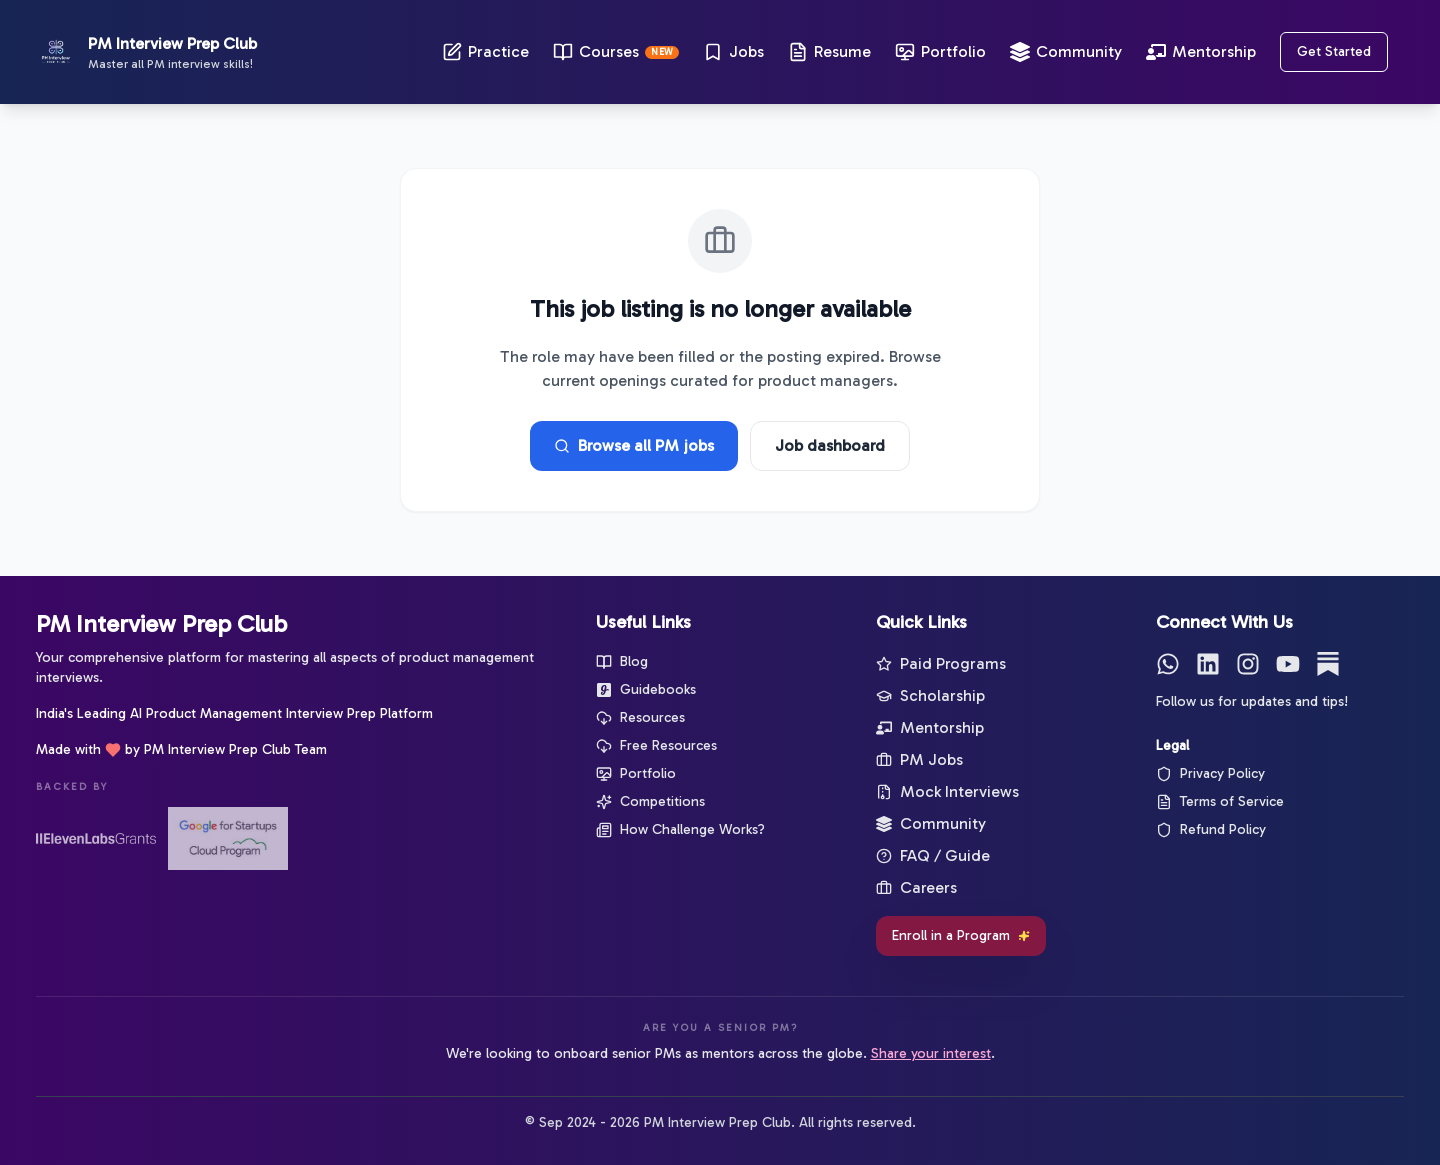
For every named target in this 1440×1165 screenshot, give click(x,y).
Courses (616, 52)
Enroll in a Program (961, 935)
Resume (829, 52)
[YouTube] (1288, 664)
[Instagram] (1248, 664)
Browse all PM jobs (634, 445)
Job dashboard (830, 445)
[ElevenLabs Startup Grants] (96, 838)
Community (1066, 52)
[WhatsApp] (1168, 664)
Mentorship (1201, 52)
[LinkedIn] (1208, 664)
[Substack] (1328, 664)
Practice (485, 52)
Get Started (1334, 51)
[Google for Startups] (228, 838)
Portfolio (940, 52)
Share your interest (931, 1053)
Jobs (733, 52)
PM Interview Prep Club (161, 623)
